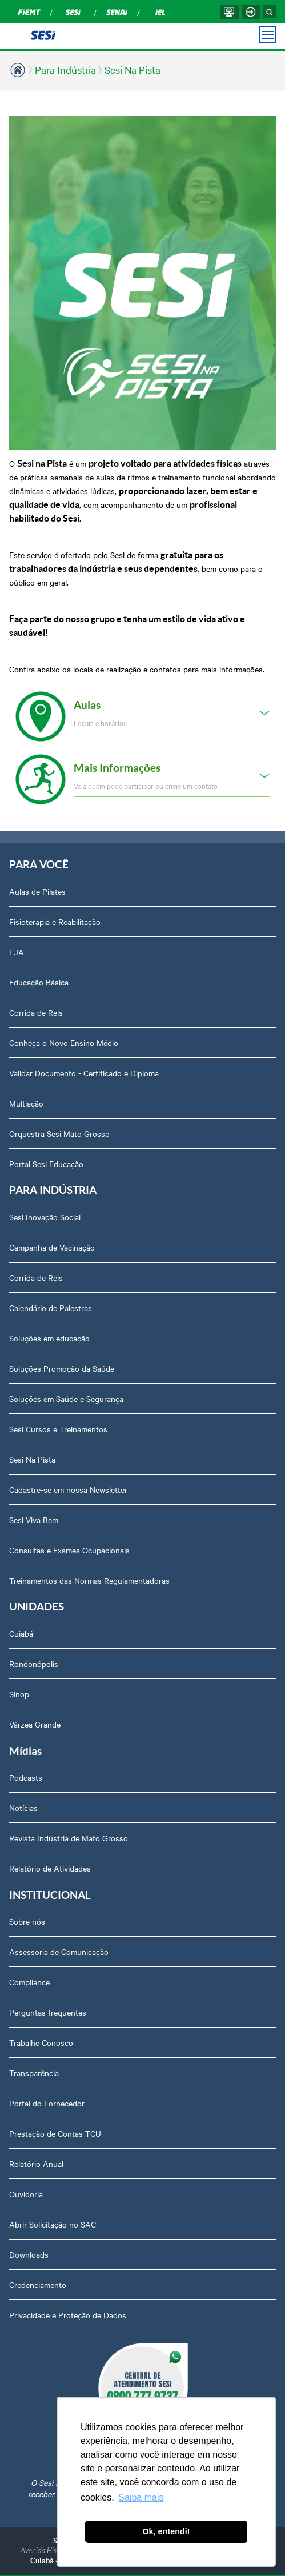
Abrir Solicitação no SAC (52, 2224)
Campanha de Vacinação (52, 1247)
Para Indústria (65, 69)
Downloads (29, 2254)
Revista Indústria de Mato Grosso (68, 1838)
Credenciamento (37, 2284)
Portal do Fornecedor (47, 2103)
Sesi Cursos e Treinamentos (58, 1429)
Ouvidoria (26, 2194)
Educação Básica (39, 982)
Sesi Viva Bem (33, 1519)
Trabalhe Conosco (41, 2042)
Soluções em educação (49, 1338)
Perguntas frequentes (47, 2012)
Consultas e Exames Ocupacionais (69, 1550)
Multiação (26, 1103)
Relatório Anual (36, 2163)
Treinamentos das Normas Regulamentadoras (89, 1580)
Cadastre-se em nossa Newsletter (68, 1489)
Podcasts (25, 1777)
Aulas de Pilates (37, 891)
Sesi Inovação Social (45, 1217)
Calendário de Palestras (50, 1307)
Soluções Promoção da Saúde (61, 1368)
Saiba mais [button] (140, 2497)
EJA (16, 952)
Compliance (29, 1982)
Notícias (23, 1807)
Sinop (19, 1694)
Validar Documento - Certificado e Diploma (84, 1073)
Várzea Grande (35, 1724)
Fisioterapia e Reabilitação (55, 921)
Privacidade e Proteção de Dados (67, 2315)
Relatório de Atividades (50, 1868)
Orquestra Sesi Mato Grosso (59, 1133)
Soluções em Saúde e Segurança (66, 1398)
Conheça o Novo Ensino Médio (63, 1042)
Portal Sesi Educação (46, 1163)
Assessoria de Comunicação (59, 1951)
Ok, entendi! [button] (166, 2531)
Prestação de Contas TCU (55, 2133)
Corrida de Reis (36, 1012)
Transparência (34, 2072)
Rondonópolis (33, 1663)
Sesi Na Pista (132, 69)
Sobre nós (27, 1921)
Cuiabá (21, 1633)
